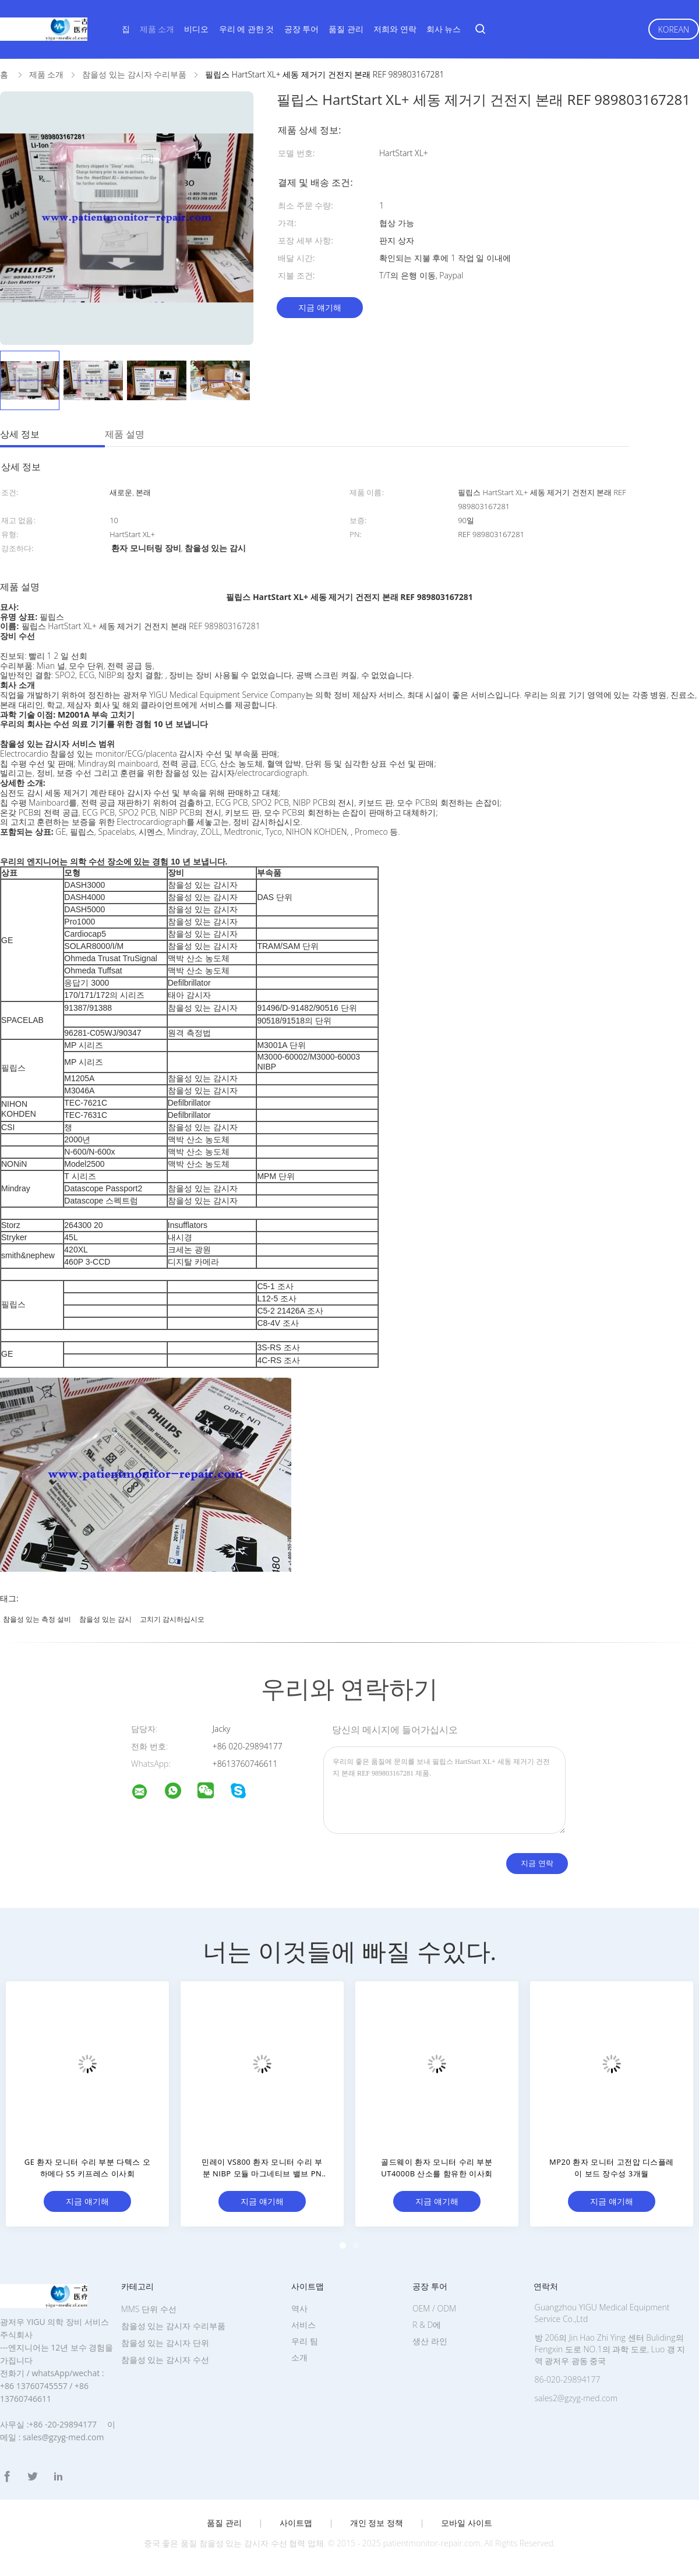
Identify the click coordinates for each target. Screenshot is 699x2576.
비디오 (196, 28)
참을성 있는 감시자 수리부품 (173, 2325)
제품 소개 (157, 28)
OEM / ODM (434, 2308)
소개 (299, 2357)
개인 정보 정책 (376, 2523)
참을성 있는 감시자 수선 (165, 2359)
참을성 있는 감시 (105, 1619)
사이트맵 (296, 2523)
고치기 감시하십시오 (172, 1619)
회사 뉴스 (443, 28)
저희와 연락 (394, 28)
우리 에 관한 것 (246, 28)
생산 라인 (429, 2340)
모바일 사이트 (466, 2523)
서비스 (303, 2324)
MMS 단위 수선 (148, 2308)
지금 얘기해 (319, 307)
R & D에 (426, 2324)
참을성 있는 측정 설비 (37, 1619)
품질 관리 (346, 28)
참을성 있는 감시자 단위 (165, 2342)
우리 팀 (304, 2340)
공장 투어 (301, 28)
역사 (299, 2308)
